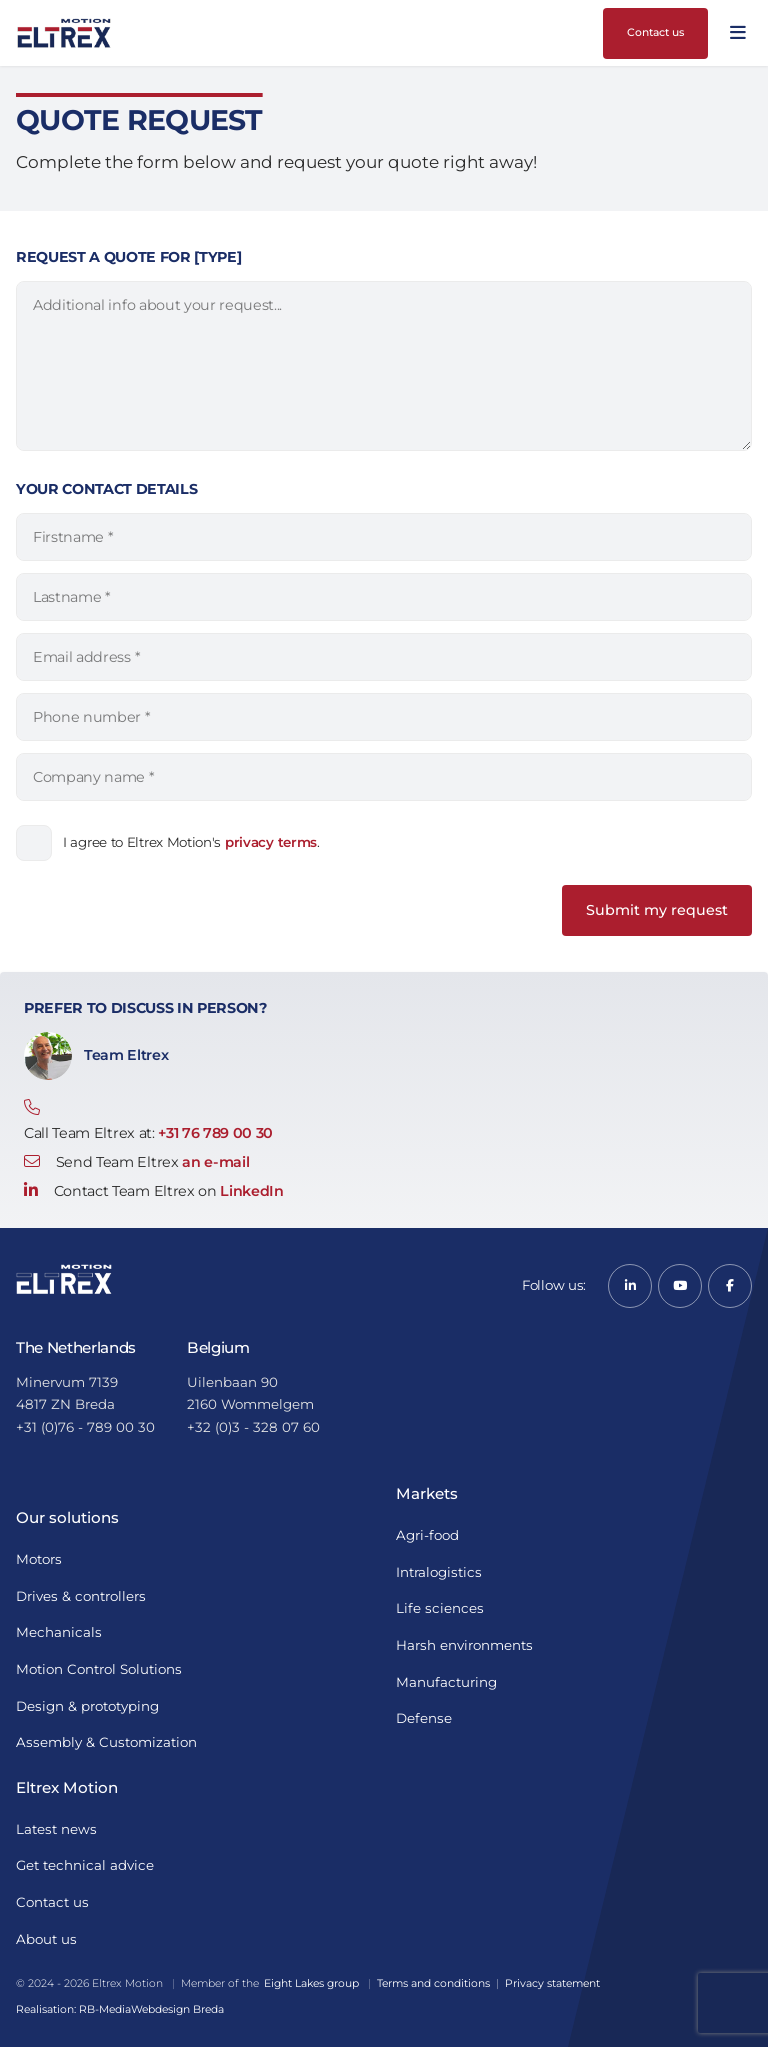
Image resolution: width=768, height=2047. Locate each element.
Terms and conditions (433, 1983)
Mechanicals (59, 1632)
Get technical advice (85, 1865)
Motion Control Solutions (99, 1669)
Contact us (655, 32)
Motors (39, 1559)
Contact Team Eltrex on (154, 1191)
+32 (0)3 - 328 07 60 (253, 1427)
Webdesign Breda (177, 2009)
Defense (424, 1718)
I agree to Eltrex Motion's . (191, 842)
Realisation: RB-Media (73, 2009)
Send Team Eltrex (136, 1162)
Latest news (56, 1829)
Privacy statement (552, 1983)
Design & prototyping (87, 1706)
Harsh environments (464, 1645)
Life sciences (440, 1608)
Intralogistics (439, 1572)
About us (46, 1939)
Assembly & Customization (106, 1742)
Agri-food (427, 1535)
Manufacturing (446, 1682)
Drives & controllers (81, 1596)
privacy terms (271, 842)
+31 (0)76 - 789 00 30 (85, 1427)
